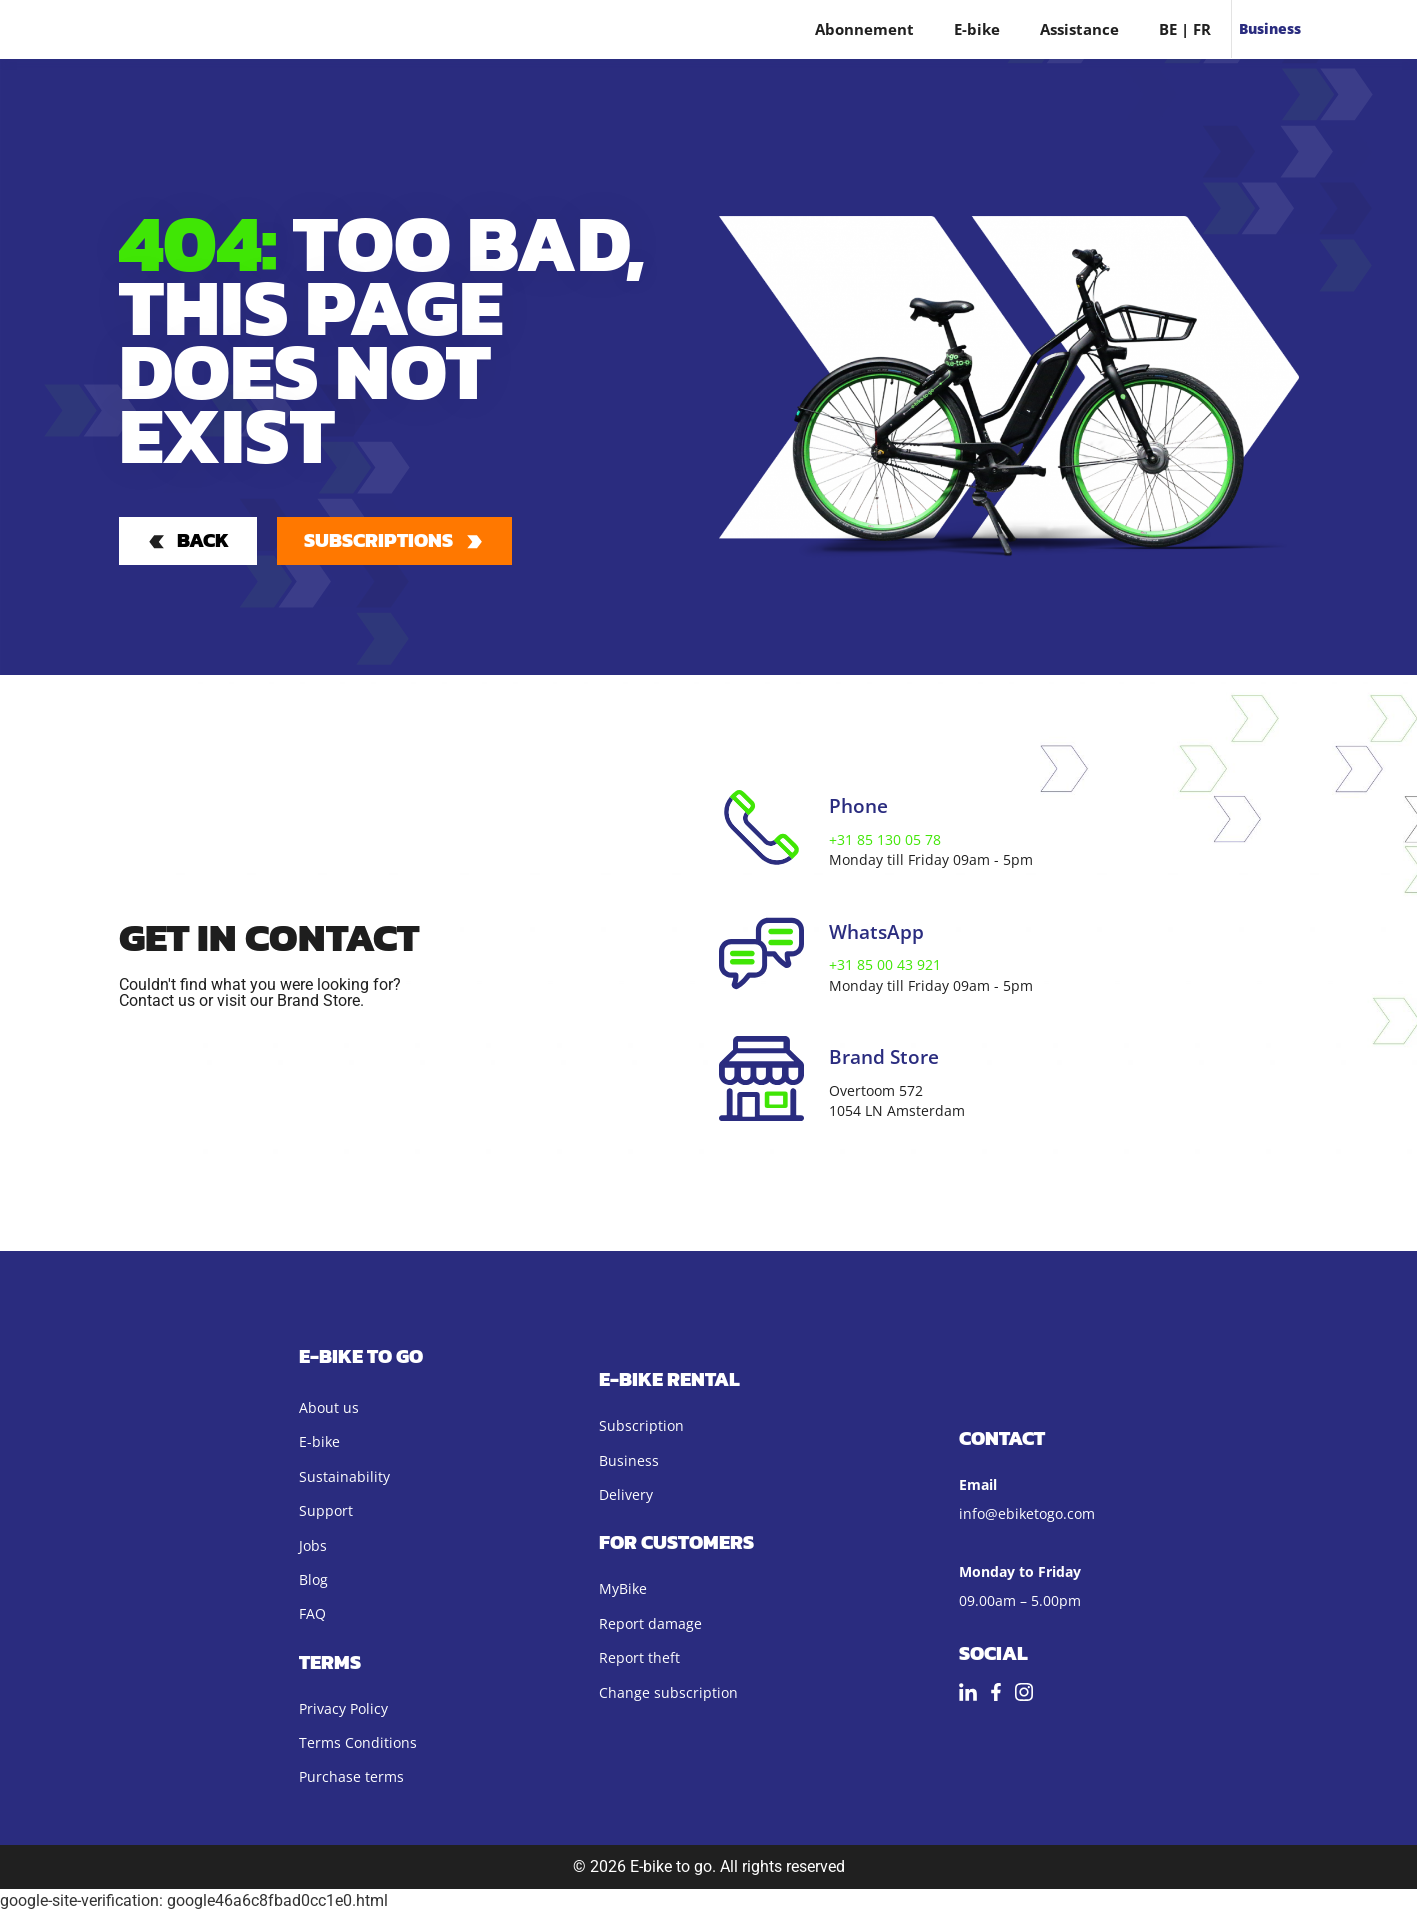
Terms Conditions (358, 1744)
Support (326, 1512)
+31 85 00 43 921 (885, 966)
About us (329, 1409)
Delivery (626, 1496)
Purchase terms (351, 1778)
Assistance (1079, 29)
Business (1270, 28)
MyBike (623, 1590)
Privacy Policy (343, 1709)
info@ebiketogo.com (1027, 1514)
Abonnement (864, 29)
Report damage (650, 1624)
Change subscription (668, 1693)
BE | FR (1185, 29)
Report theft (639, 1659)
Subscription (641, 1427)
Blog (313, 1581)
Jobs (313, 1546)
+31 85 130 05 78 (885, 841)
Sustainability (344, 1477)
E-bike (977, 29)
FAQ (312, 1615)
